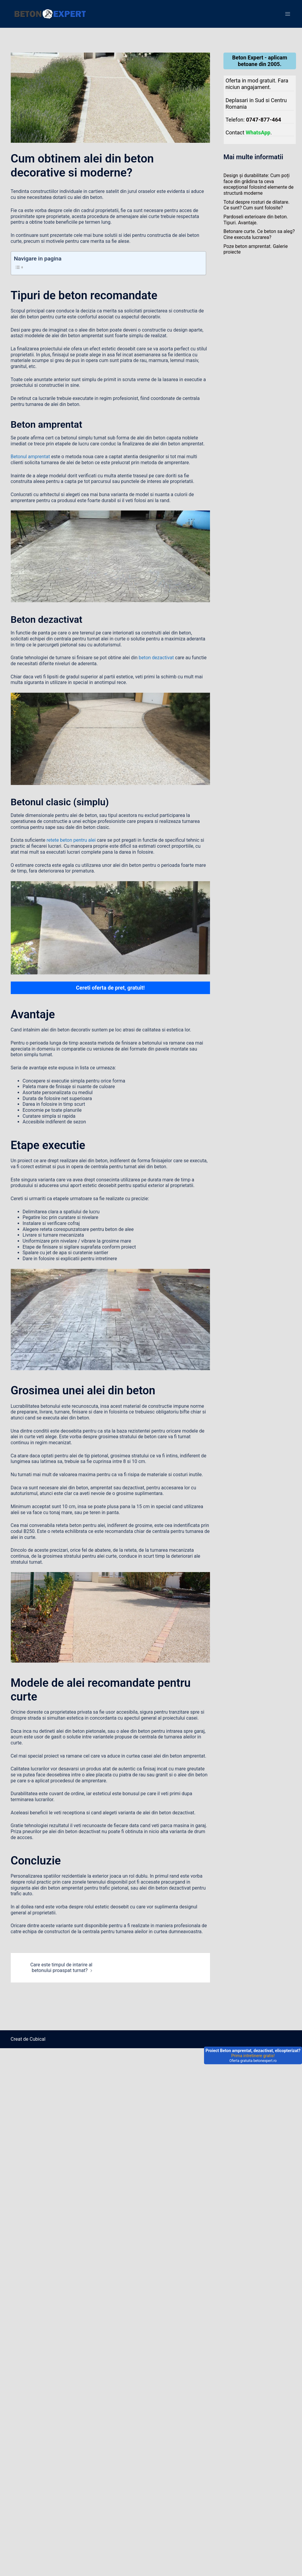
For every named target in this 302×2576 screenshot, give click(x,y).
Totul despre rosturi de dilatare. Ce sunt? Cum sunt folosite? (256, 205)
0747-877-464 (263, 119)
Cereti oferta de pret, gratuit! (110, 988)
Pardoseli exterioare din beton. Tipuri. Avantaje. (255, 220)
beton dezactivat (156, 657)
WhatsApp (258, 132)
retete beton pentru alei (71, 840)
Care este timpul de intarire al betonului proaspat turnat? (61, 1968)
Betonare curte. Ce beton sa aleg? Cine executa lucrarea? (259, 234)
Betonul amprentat (30, 456)
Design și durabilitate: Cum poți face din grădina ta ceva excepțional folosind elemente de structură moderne (258, 184)
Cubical (37, 2039)
